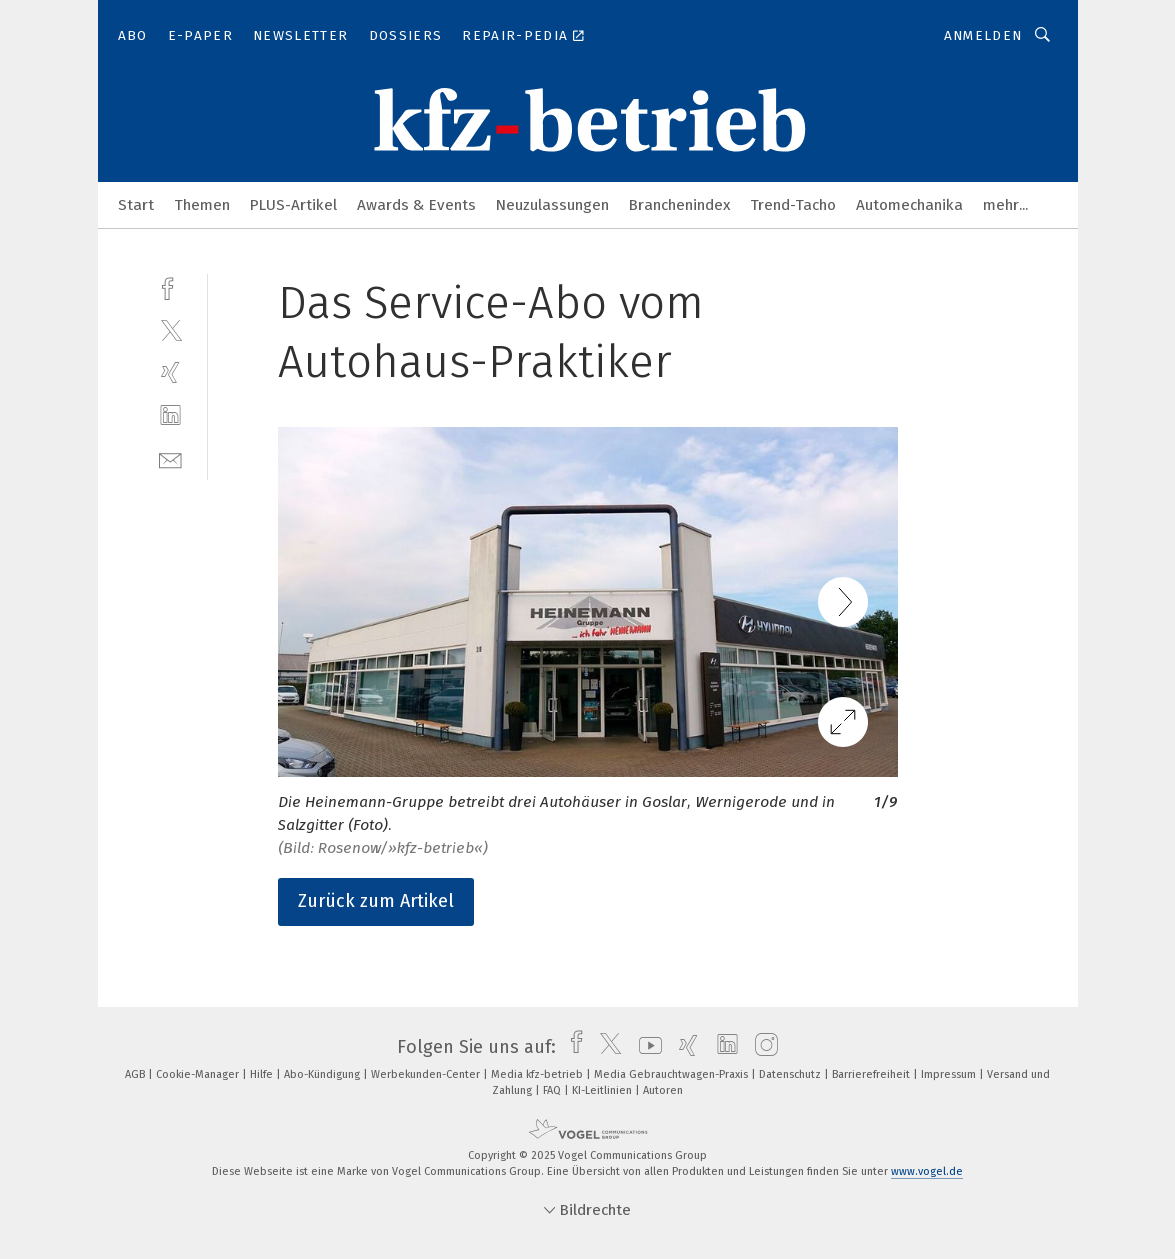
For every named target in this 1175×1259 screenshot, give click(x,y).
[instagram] (761, 1047)
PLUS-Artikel (293, 205)
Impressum (950, 1074)
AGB (136, 1074)
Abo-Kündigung (323, 1074)
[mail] (170, 458)
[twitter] (170, 329)
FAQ (553, 1090)
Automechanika (909, 205)
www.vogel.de (927, 1171)
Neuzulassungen (552, 205)
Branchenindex (679, 205)
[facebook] (170, 286)
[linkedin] (170, 415)
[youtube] (645, 1047)
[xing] (170, 372)
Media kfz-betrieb (538, 1074)
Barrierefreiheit (872, 1074)
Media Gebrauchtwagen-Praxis (672, 1074)
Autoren (663, 1090)
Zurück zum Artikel (376, 901)
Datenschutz (791, 1074)
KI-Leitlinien (603, 1090)
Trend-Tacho (793, 205)
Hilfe (263, 1074)
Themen (202, 205)
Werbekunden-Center (427, 1074)
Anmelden (983, 35)
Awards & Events (416, 205)
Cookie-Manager (199, 1074)
